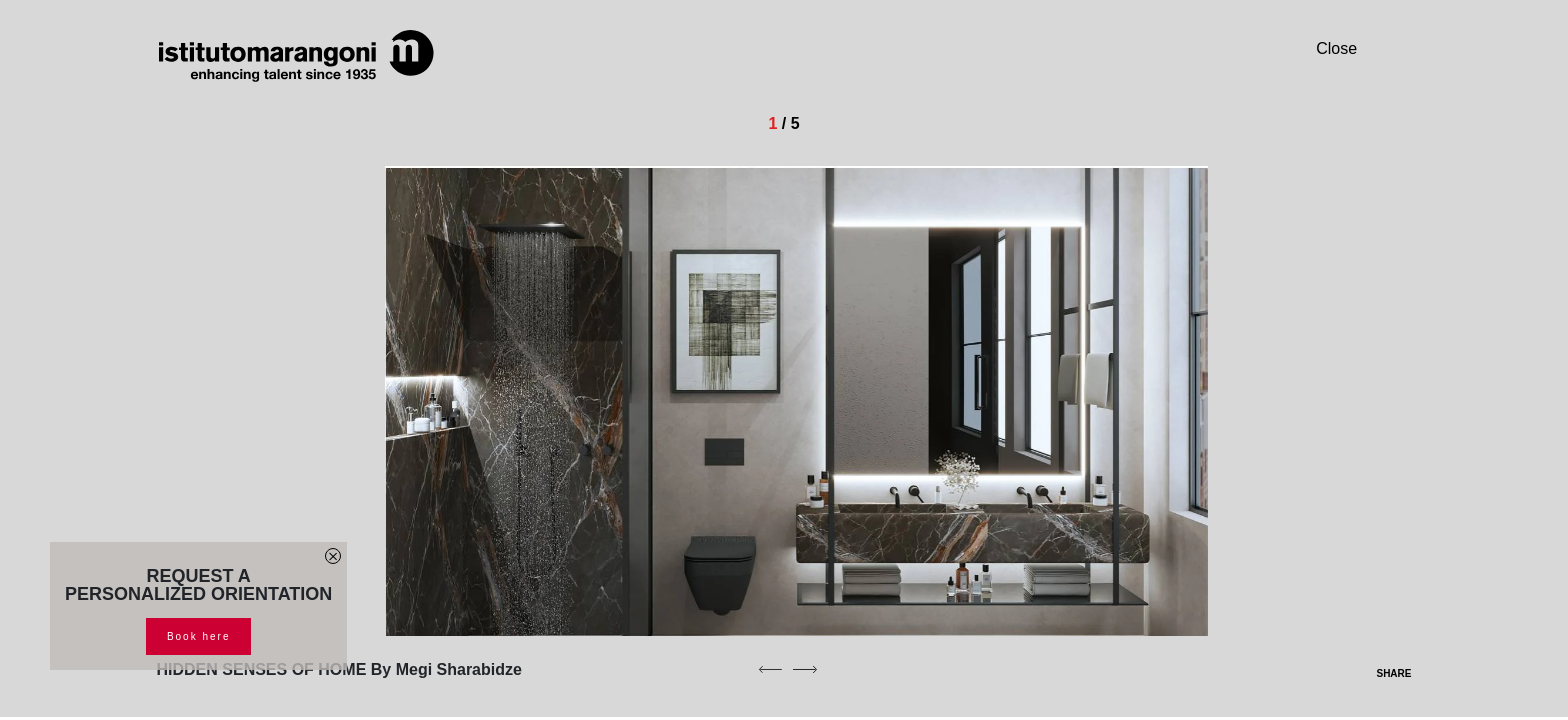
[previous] (770, 669)
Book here (199, 636)
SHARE (1381, 673)
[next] (805, 669)
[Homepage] (297, 56)
